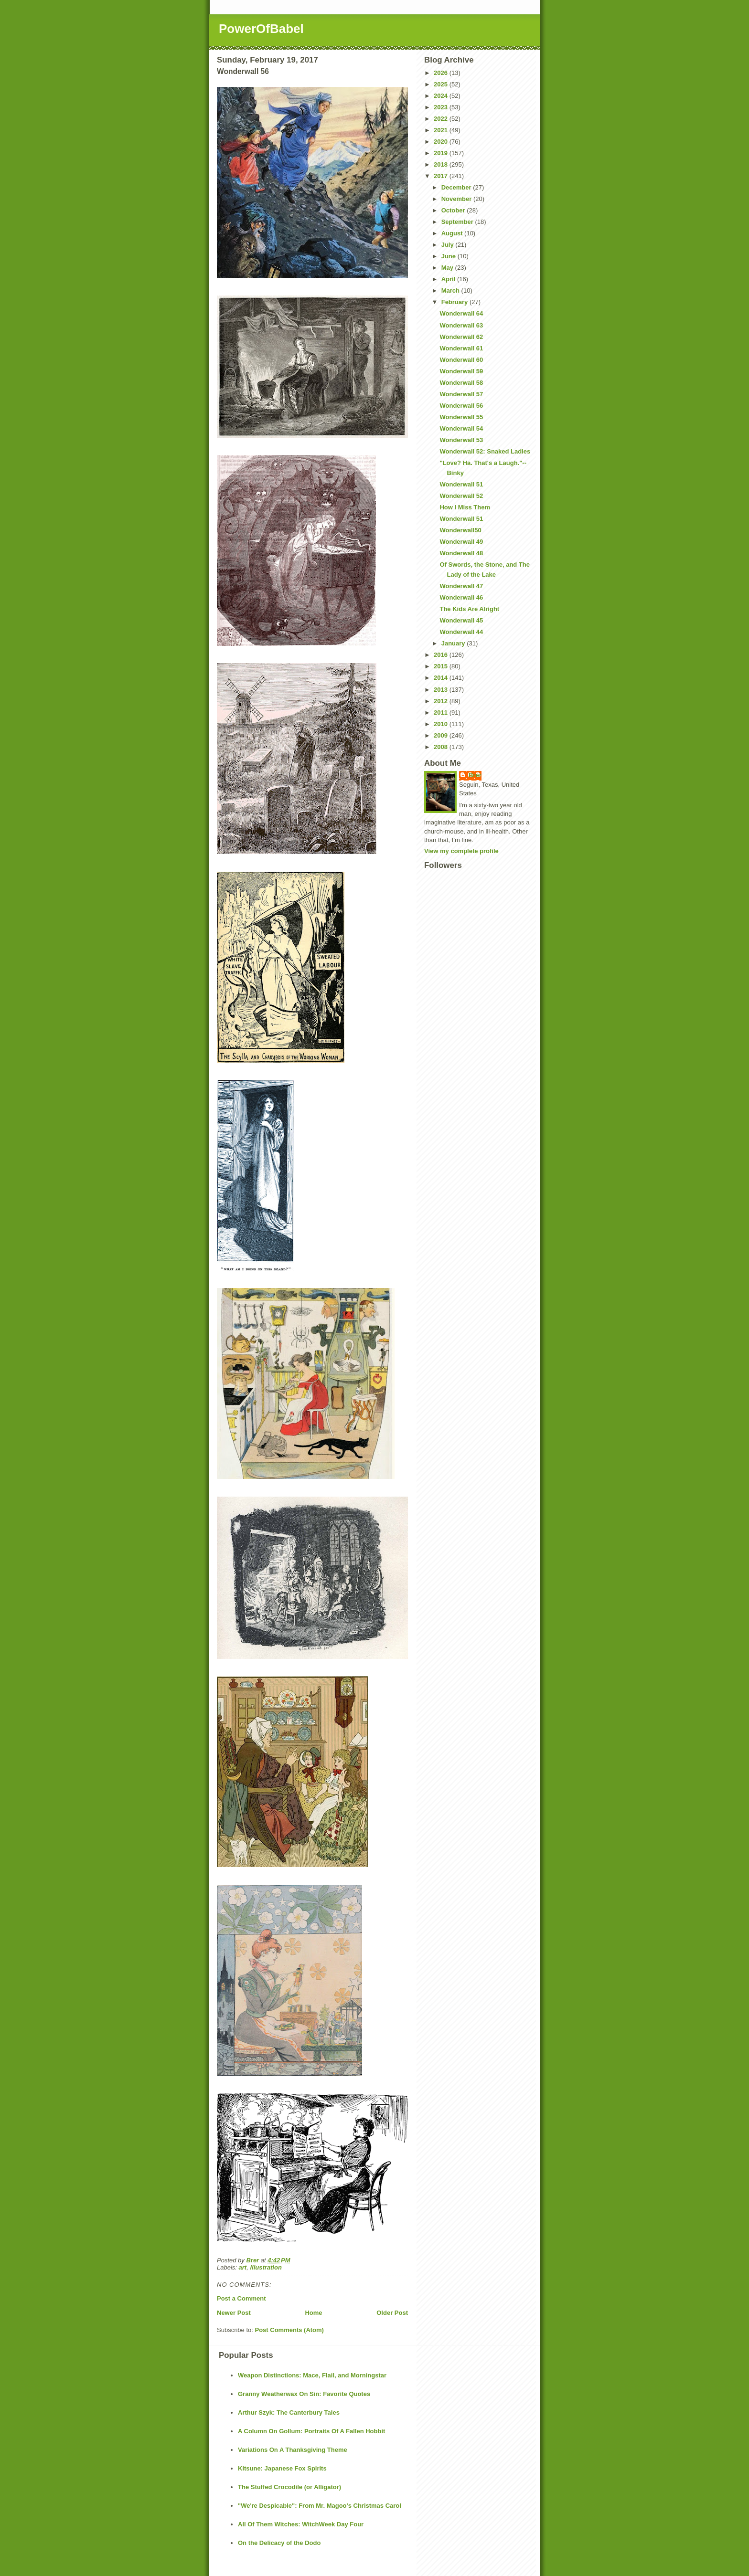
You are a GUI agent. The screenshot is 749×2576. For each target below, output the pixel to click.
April (449, 279)
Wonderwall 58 (461, 382)
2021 (441, 130)
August (452, 233)
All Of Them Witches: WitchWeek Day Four (301, 2524)
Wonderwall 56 (461, 405)
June (449, 256)
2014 (441, 677)
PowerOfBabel (261, 28)
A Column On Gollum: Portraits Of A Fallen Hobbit (311, 2431)
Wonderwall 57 (461, 394)
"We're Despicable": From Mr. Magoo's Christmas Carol (319, 2505)
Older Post (392, 2312)
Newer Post (234, 2312)
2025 (441, 84)
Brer (475, 775)
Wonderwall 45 (461, 620)
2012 (441, 701)
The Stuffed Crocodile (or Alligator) (289, 2487)
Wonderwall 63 (461, 325)
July (448, 244)
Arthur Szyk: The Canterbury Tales (289, 2412)
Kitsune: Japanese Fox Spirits (282, 2468)
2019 (441, 153)
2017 (441, 175)
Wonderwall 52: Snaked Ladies (484, 451)
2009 (441, 735)
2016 (441, 654)
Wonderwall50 (460, 530)
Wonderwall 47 (461, 586)
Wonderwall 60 (461, 359)
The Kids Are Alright (469, 608)
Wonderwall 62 (461, 336)
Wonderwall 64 (461, 313)
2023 (441, 107)
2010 (441, 724)
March (451, 290)
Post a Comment (241, 2298)
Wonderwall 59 (461, 371)
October (454, 210)
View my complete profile (461, 851)
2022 (441, 118)
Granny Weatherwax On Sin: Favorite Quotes (304, 2393)
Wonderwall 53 (461, 439)
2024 (441, 95)
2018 (441, 164)
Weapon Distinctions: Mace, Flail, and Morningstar (312, 2375)
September (458, 221)
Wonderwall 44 (461, 631)
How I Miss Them (464, 507)
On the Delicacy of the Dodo (279, 2542)
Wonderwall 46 (461, 597)
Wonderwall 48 (461, 553)
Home (313, 2312)
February (455, 302)
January (454, 643)
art (243, 2267)
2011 (441, 712)
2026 (441, 72)
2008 (441, 746)
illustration (265, 2267)
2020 (441, 141)
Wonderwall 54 (461, 428)
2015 (441, 666)
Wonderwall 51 (461, 484)
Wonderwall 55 (461, 417)
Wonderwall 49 (461, 541)
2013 (441, 689)
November (457, 198)
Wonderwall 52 (461, 495)
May (448, 267)
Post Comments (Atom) (289, 2329)
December (457, 187)
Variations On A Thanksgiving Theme (292, 2449)
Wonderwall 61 (461, 348)
